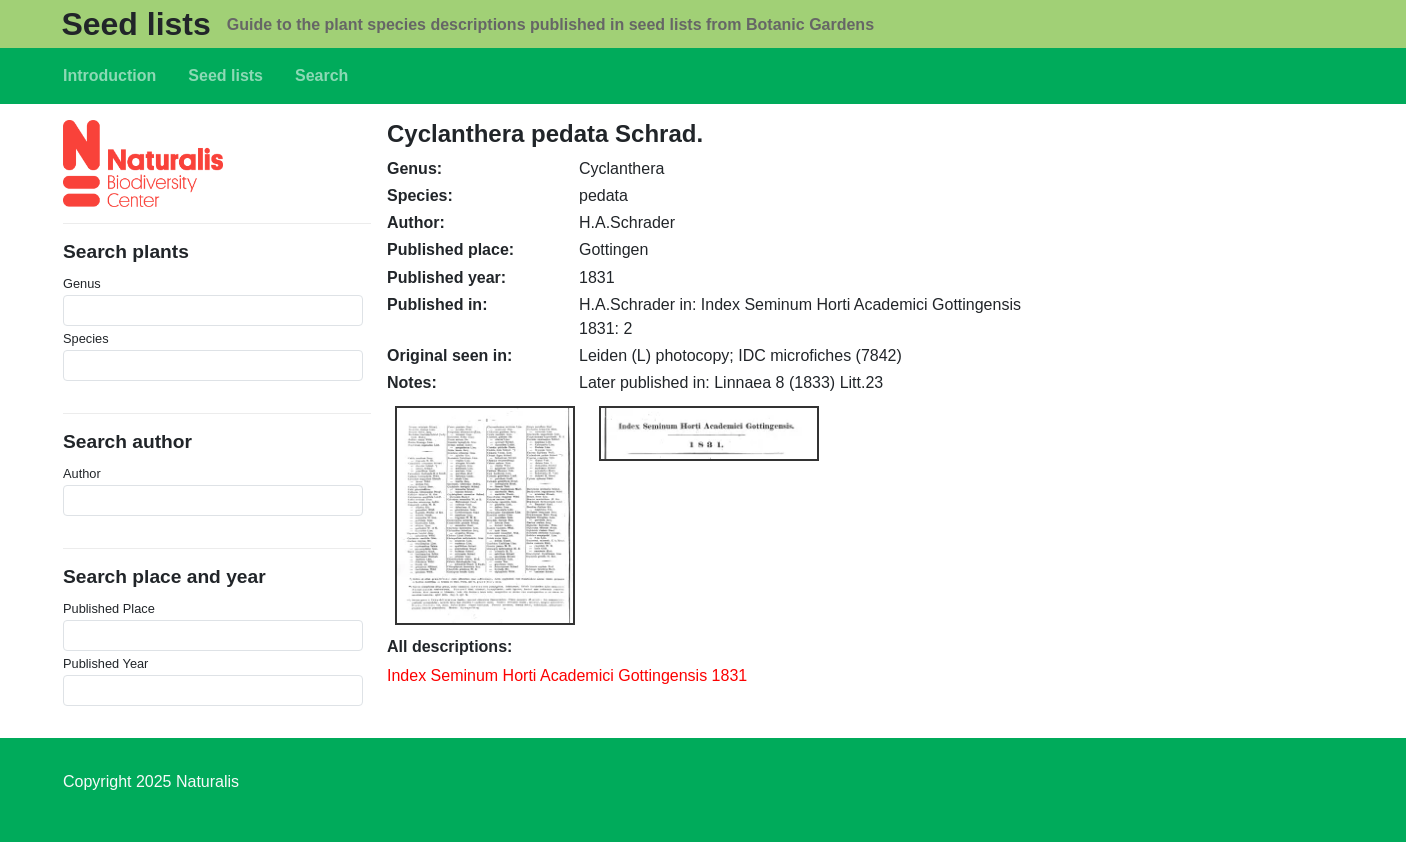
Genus (82, 283)
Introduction (109, 75)
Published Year (105, 663)
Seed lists (135, 24)
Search (321, 75)
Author (82, 473)
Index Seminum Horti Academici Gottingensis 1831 (567, 675)
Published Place (109, 608)
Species (86, 338)
